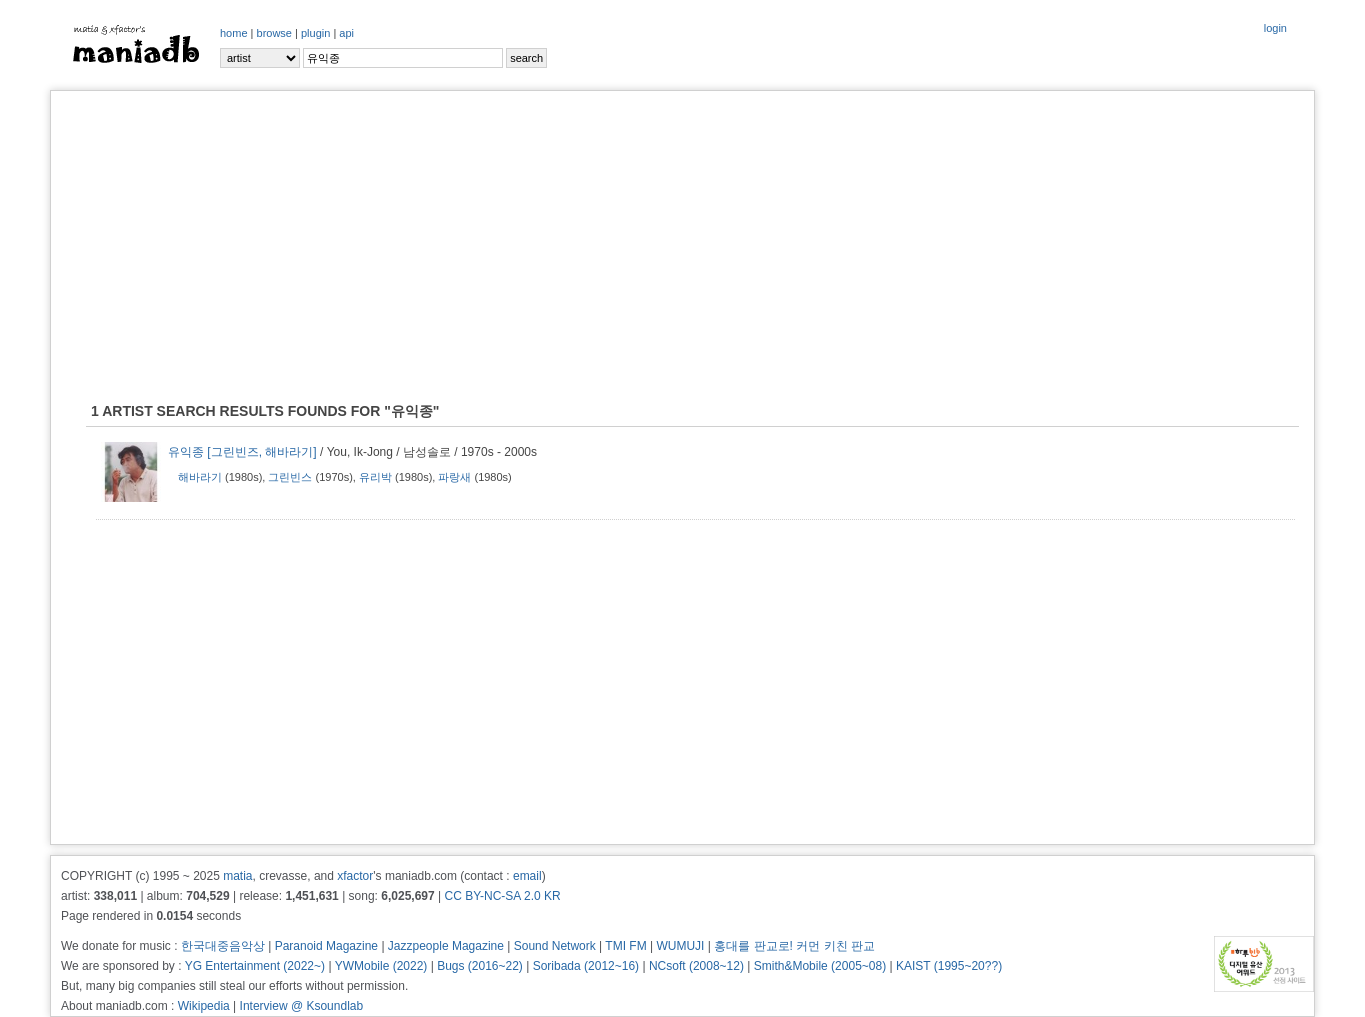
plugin (315, 33)
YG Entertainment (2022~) (255, 966)
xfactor (355, 876)
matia (237, 876)
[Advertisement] (683, 246)
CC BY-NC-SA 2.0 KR (502, 896)
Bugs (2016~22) (480, 966)
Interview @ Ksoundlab (302, 1006)
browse (274, 33)
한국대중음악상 (223, 946)
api (346, 33)
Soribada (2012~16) (586, 966)
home (234, 33)
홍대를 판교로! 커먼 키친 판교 (794, 946)
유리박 (375, 477)
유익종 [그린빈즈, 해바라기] (242, 452)
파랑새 (454, 477)
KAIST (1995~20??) (949, 966)
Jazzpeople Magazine (446, 946)
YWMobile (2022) (381, 966)
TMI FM (625, 946)
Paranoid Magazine (326, 946)
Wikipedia (204, 1006)
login (1275, 28)
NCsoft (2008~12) (696, 966)
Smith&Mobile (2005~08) (820, 966)
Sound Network (555, 946)
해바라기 (200, 477)
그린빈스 (290, 477)
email (527, 876)
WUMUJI (680, 946)
